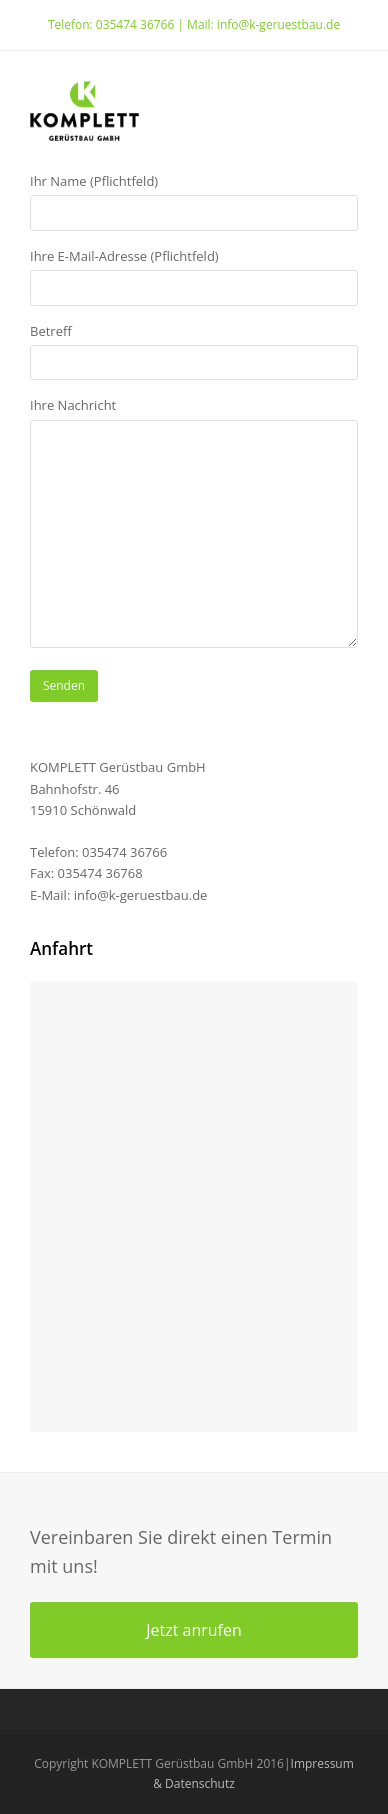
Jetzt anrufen (194, 1630)
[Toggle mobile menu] (347, 111)
